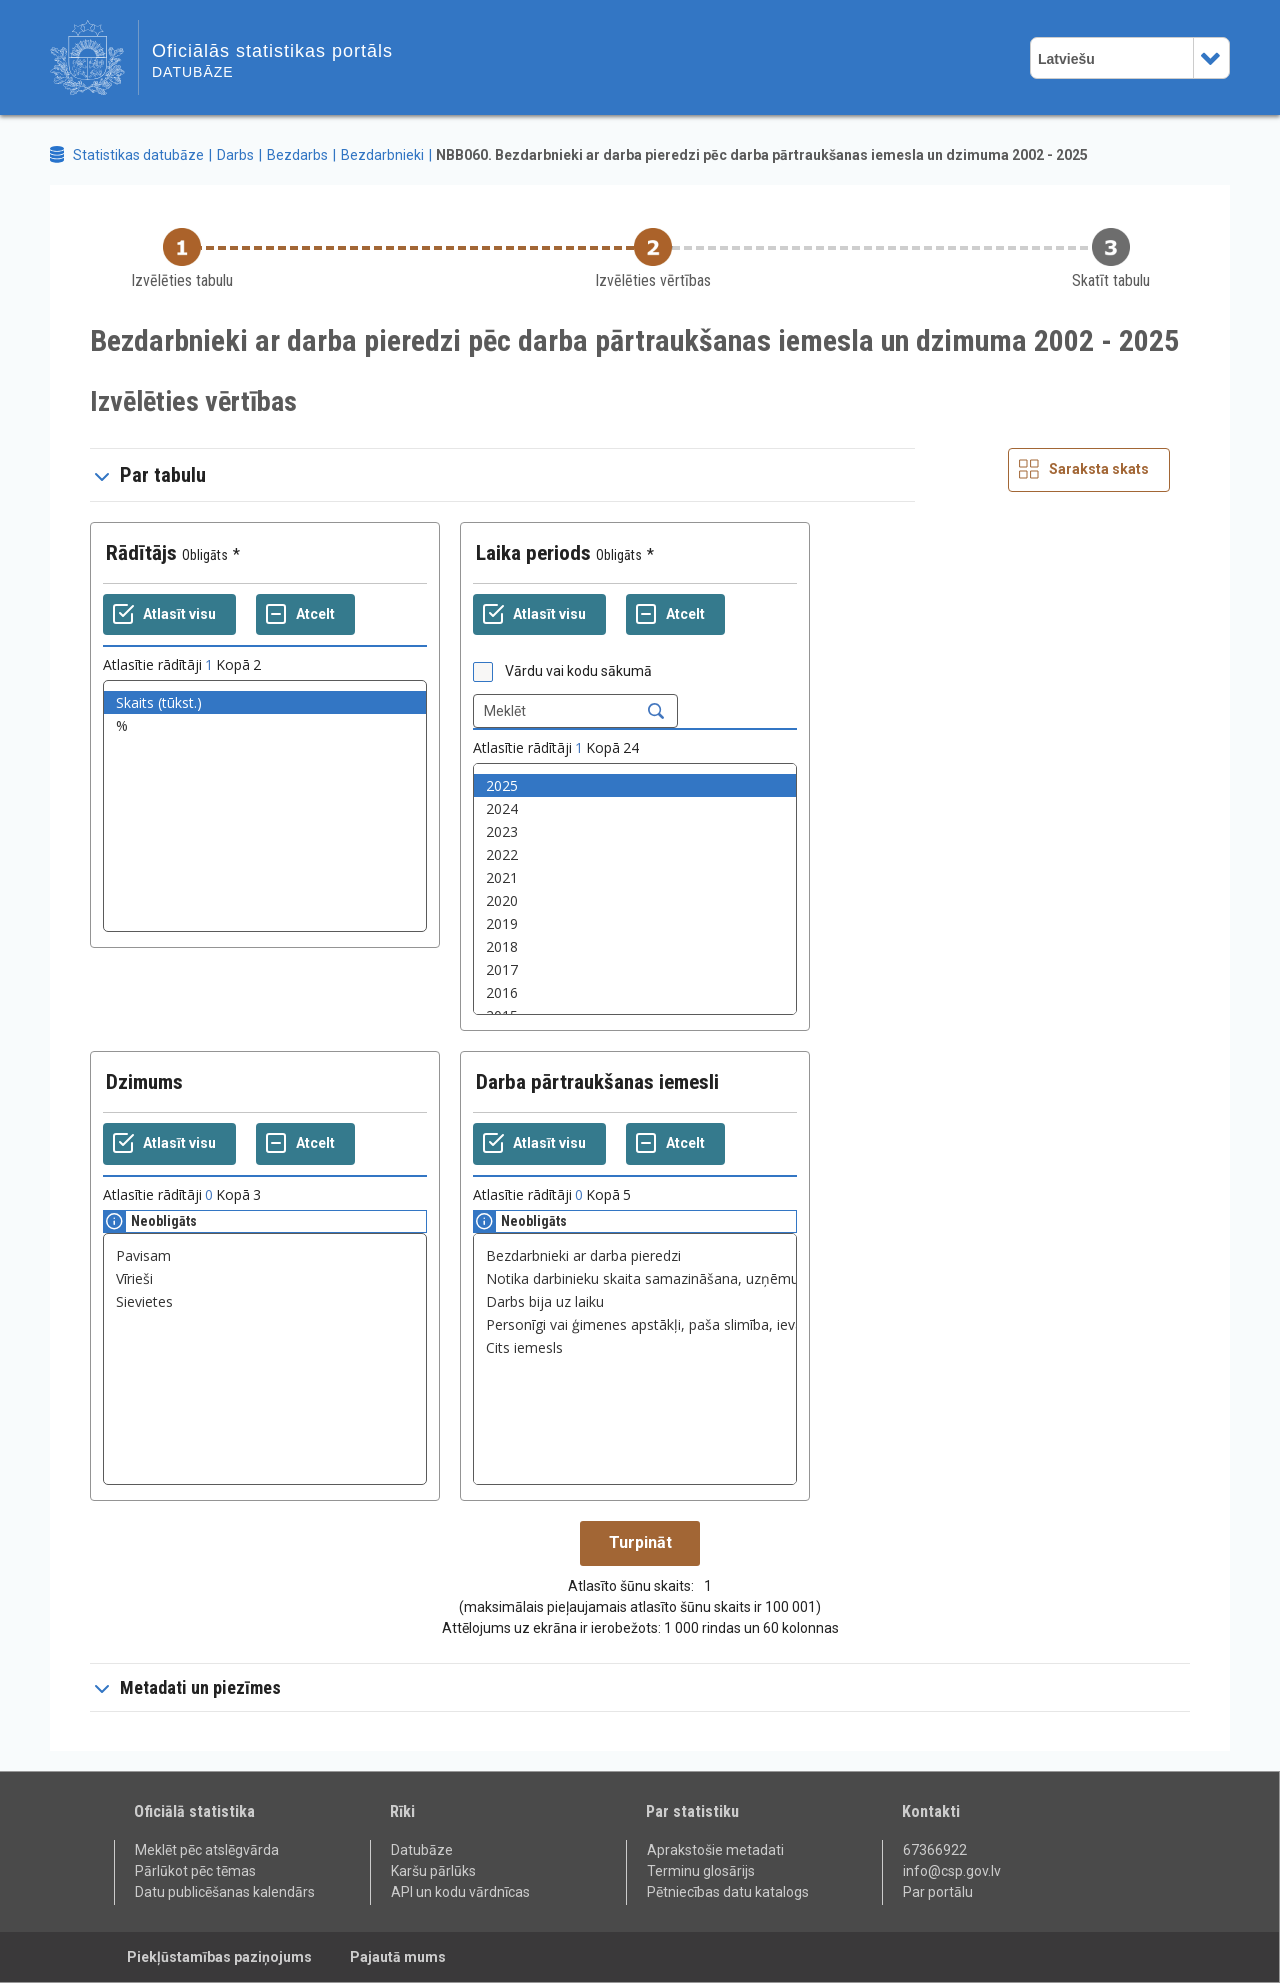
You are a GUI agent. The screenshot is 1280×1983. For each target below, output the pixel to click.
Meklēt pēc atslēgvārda (207, 1850)
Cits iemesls (635, 1347)
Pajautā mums (398, 1957)
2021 (635, 877)
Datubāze (422, 1850)
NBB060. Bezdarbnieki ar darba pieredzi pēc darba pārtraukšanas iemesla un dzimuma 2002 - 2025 (762, 155)
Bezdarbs (297, 155)
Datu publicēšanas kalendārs (225, 1892)
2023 (635, 831)
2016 (635, 992)
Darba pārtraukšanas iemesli (597, 1082)
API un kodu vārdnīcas (460, 1892)
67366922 (935, 1850)
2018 (635, 946)
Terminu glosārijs (701, 1871)
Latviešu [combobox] (1066, 59)
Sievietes (265, 1301)
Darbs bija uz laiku (635, 1301)
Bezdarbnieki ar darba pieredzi (635, 1255)
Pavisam (265, 1255)
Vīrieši (265, 1278)
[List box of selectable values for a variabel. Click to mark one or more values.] (265, 806)
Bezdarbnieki (382, 155)
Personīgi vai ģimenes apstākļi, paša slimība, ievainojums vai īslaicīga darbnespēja (635, 1324)
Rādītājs (141, 553)
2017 (635, 969)
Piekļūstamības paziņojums (219, 1957)
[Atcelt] (305, 615)
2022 (635, 854)
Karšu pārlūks (433, 1871)
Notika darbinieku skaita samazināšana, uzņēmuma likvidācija (635, 1278)
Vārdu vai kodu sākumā (578, 671)
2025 (635, 785)
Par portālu (938, 1892)
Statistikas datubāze (138, 155)
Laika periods (533, 553)
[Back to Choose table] (182, 259)
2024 (635, 808)
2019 (635, 923)
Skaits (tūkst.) (265, 702)
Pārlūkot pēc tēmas (195, 1871)
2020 (635, 900)
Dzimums (144, 1082)
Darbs (235, 155)
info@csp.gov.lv (952, 1871)
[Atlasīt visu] (169, 615)
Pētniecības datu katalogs (728, 1892)
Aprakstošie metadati (715, 1850)
